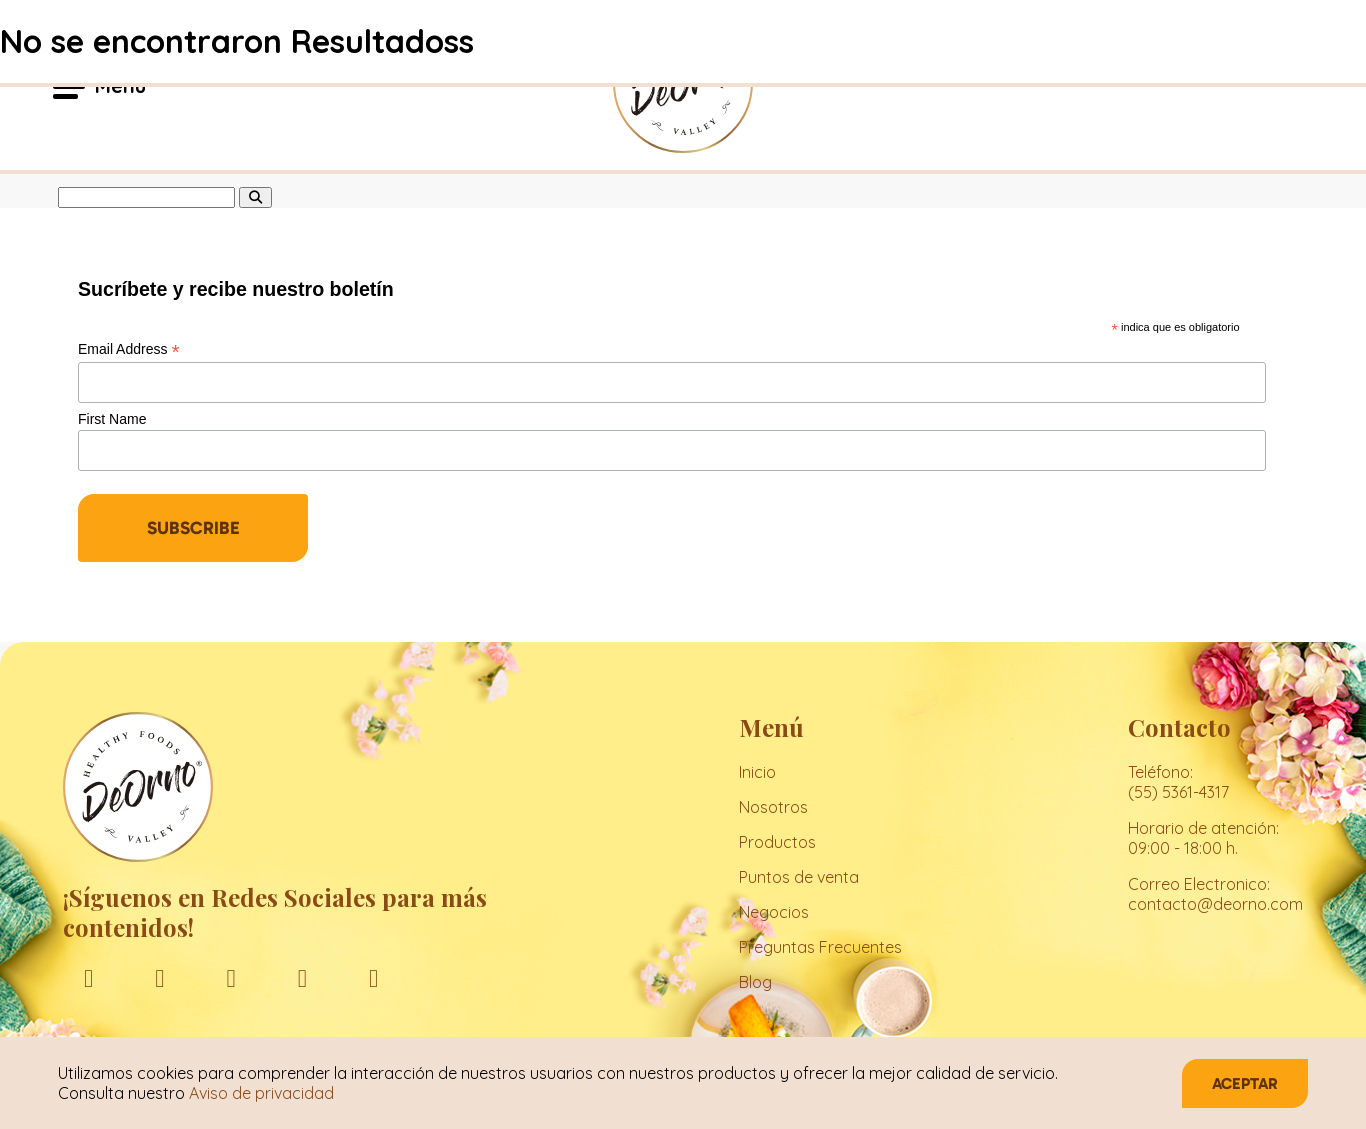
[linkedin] (231, 977)
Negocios (774, 912)
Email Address (129, 349)
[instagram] (159, 977)
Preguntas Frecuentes (820, 947)
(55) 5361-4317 (1178, 792)
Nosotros (773, 807)
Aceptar (1245, 1083)
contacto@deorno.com (1215, 904)
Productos (777, 842)
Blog (755, 982)
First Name (112, 419)
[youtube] (302, 977)
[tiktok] (373, 977)
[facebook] (88, 977)
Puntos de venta (799, 877)
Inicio (757, 772)
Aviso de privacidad (261, 1093)
